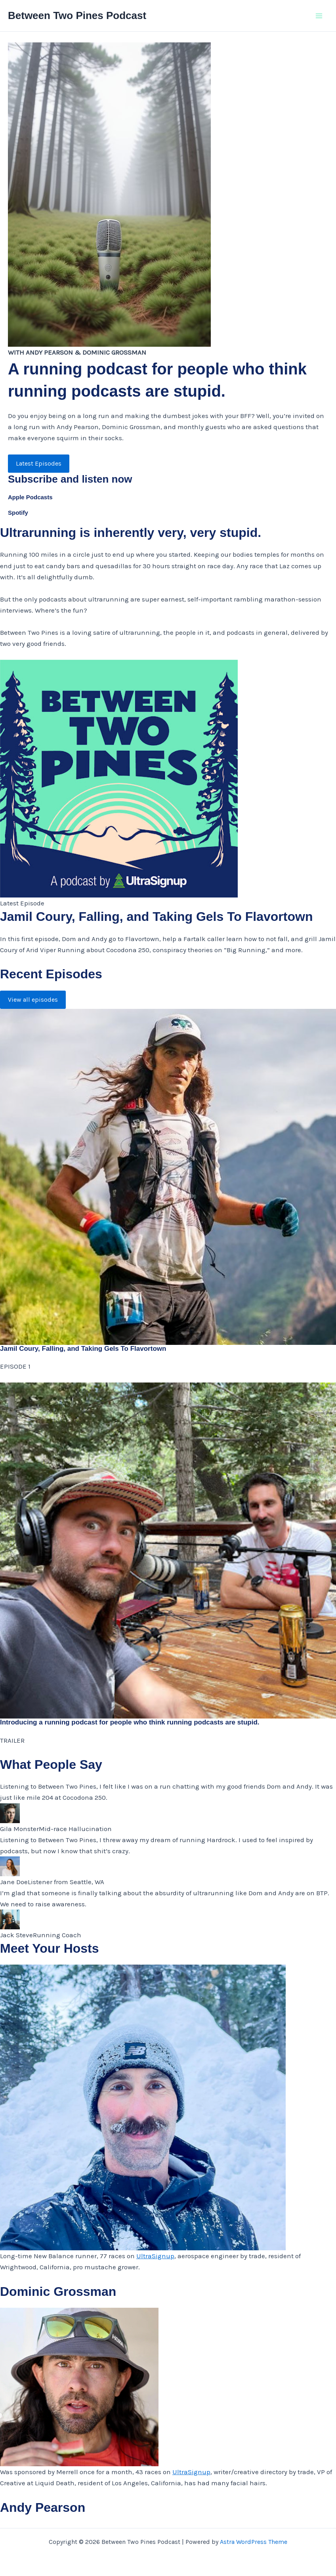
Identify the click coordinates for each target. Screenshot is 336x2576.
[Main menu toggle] (319, 16)
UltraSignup (155, 2256)
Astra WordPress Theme (253, 2541)
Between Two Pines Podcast (77, 15)
